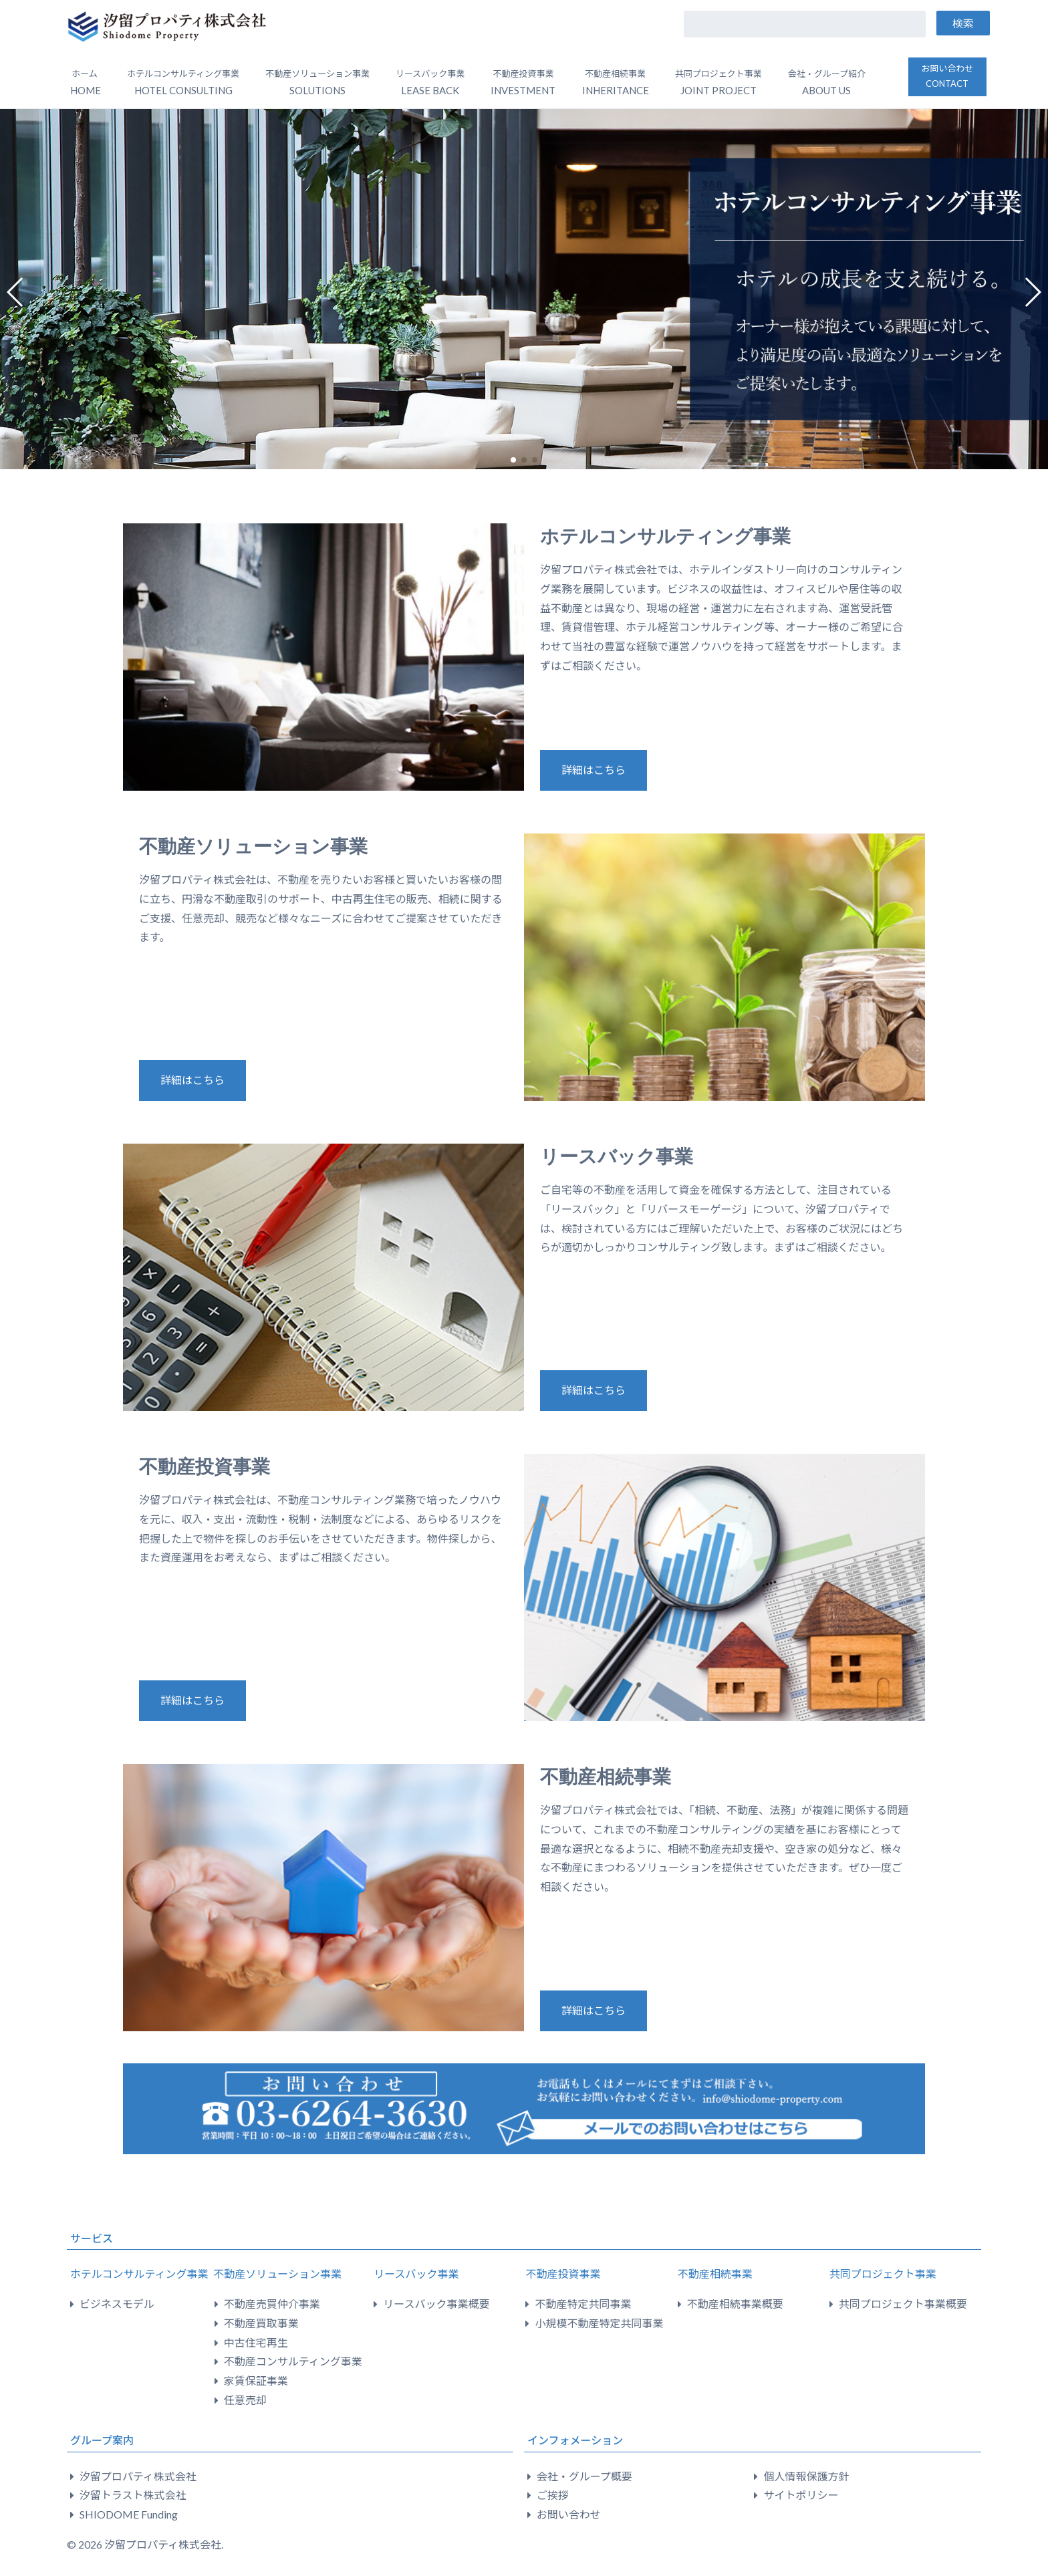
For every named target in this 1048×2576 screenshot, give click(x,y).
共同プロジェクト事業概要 (903, 2303)
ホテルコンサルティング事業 (665, 536)
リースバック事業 (616, 1156)
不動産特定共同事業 (583, 2303)
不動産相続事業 (605, 1777)
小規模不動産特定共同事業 (599, 2323)
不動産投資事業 (204, 1466)
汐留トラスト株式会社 (133, 2494)
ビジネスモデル (117, 2303)
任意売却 (245, 2400)
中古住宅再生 (256, 2342)
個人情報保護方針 (806, 2476)
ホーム (85, 82)
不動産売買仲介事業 (272, 2303)
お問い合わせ (947, 76)
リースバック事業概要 (436, 2303)
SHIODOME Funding (129, 2514)
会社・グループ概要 (584, 2476)
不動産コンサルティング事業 (293, 2361)
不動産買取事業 (261, 2323)
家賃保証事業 (256, 2380)
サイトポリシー (800, 2494)
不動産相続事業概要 (735, 2303)
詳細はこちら (593, 769)
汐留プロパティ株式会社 (138, 2476)
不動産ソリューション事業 (253, 846)
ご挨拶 (553, 2494)
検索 (963, 23)
